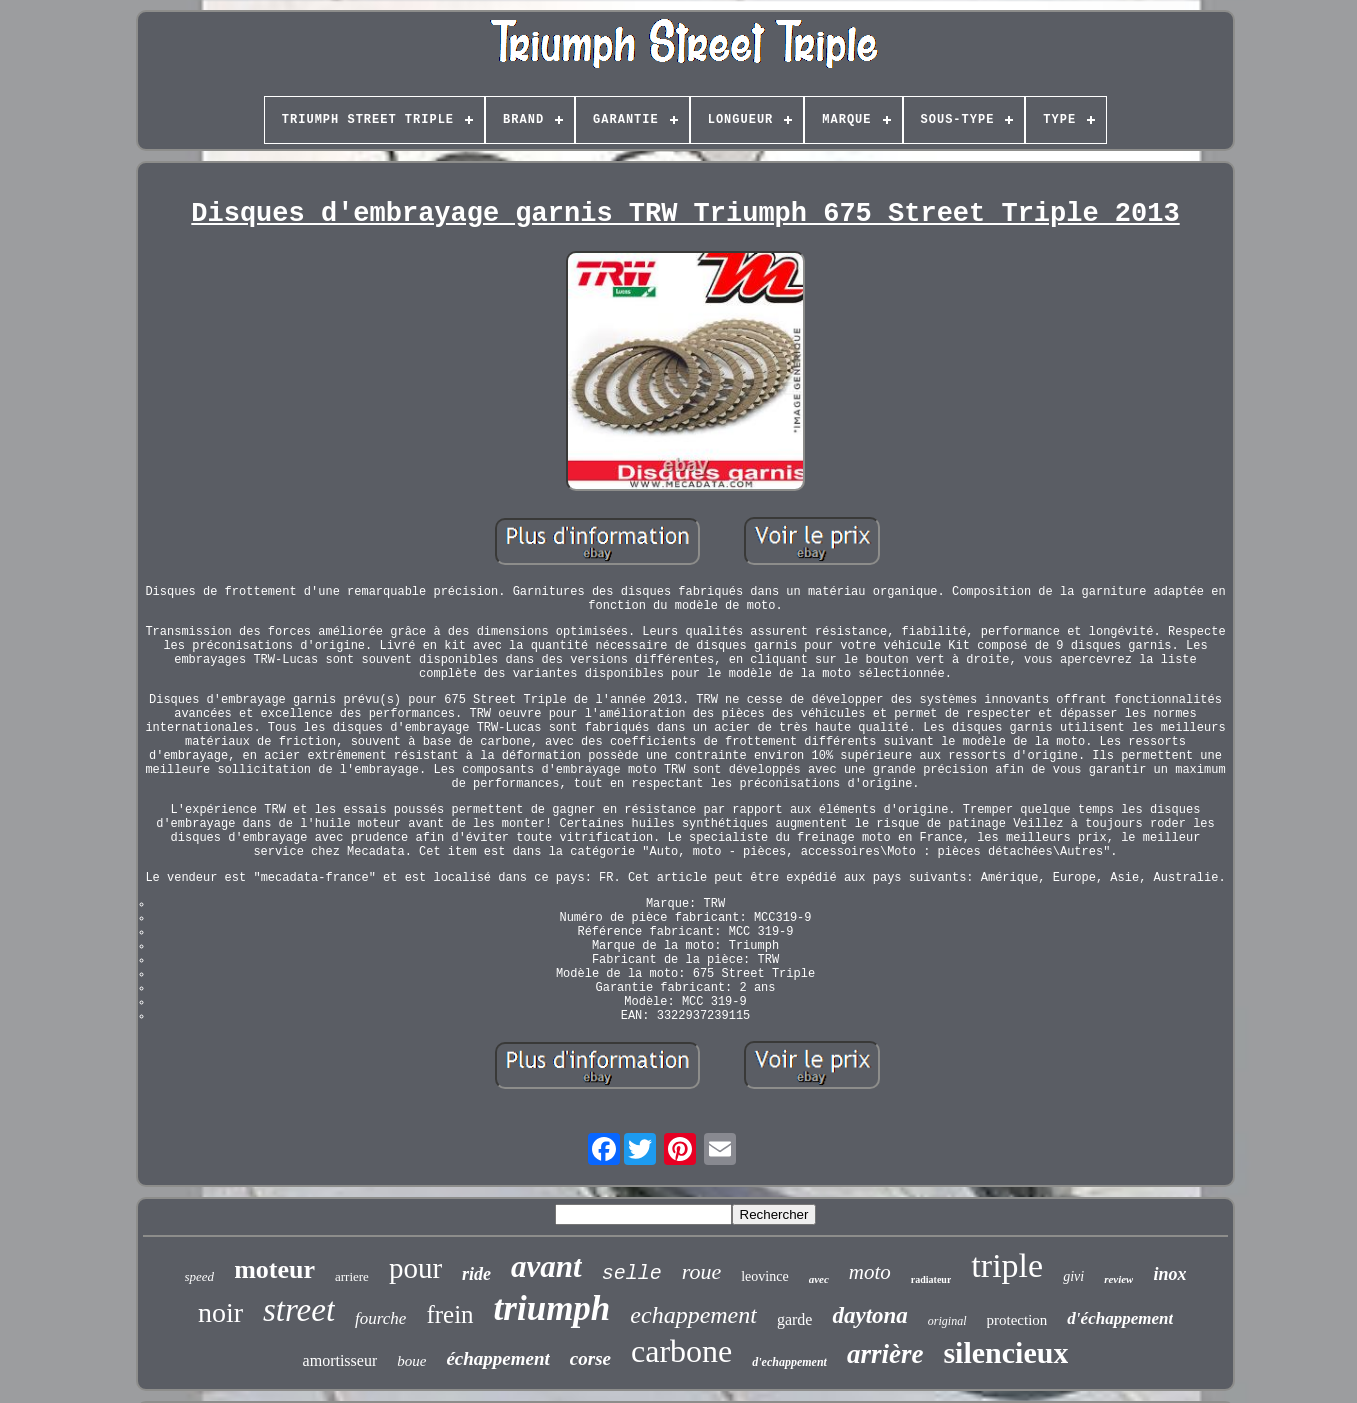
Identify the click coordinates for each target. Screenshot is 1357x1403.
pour (415, 1268)
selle (632, 1273)
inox (1169, 1274)
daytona (869, 1315)
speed (200, 1276)
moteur (274, 1269)
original (947, 1321)
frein (449, 1314)
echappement (693, 1315)
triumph (552, 1308)
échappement (497, 1358)
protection (1017, 1320)
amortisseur (340, 1360)
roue (702, 1271)
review (1118, 1279)
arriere (352, 1276)
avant (546, 1266)
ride (476, 1274)
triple (1007, 1265)
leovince (764, 1276)
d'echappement (789, 1362)
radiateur (931, 1279)
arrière (885, 1354)
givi (1073, 1276)
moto (870, 1272)
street (299, 1310)
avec (819, 1279)
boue (411, 1361)
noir (220, 1312)
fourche (380, 1318)
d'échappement (1120, 1318)
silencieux (1005, 1352)
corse (590, 1358)
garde (795, 1319)
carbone (681, 1351)
